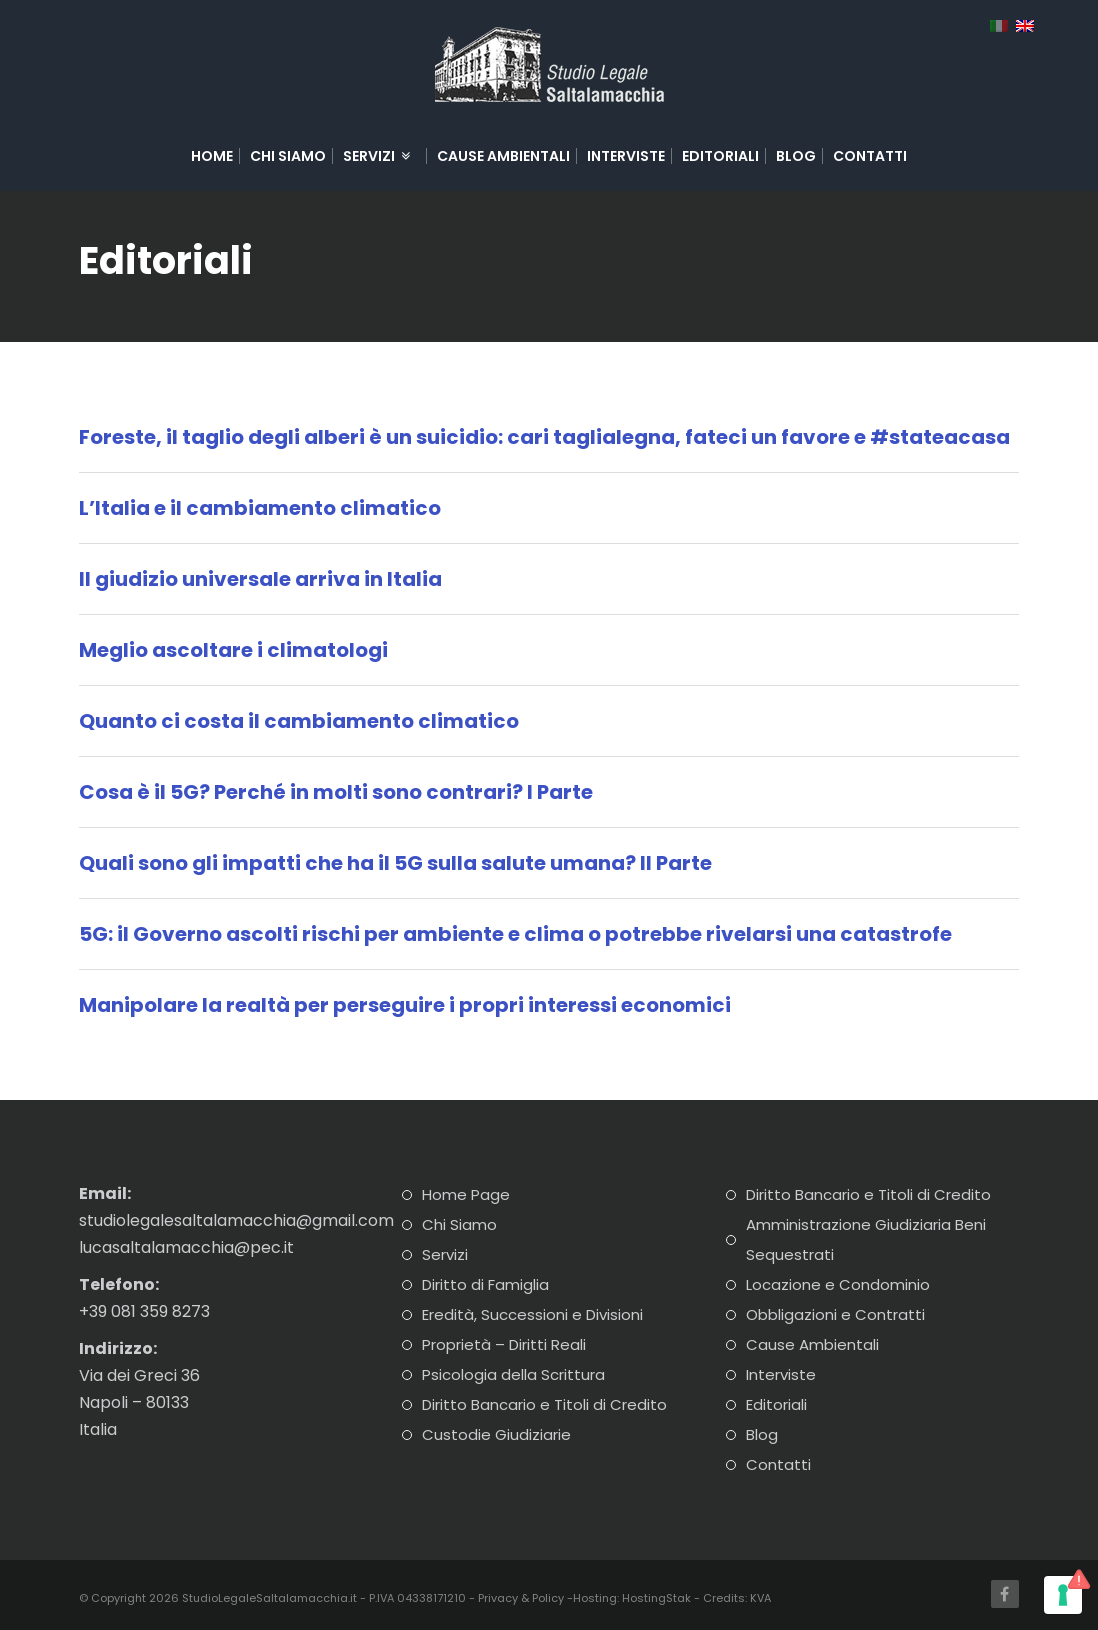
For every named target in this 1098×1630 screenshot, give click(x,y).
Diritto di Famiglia (485, 1284)
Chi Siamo (288, 156)
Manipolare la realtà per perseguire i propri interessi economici (405, 1005)
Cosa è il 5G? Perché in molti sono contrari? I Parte (336, 792)
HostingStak (656, 1598)
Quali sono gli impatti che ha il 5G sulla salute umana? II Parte (395, 863)
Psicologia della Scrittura (513, 1374)
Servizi (377, 156)
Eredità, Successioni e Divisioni (532, 1314)
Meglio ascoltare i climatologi (233, 650)
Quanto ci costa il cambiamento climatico (299, 721)
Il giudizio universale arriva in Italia (260, 579)
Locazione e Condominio (838, 1284)
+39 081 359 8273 (144, 1311)
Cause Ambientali (503, 156)
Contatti (870, 156)
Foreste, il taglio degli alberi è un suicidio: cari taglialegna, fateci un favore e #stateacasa (544, 437)
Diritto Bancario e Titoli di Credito (544, 1404)
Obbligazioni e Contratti (835, 1314)
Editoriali (720, 156)
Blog (796, 156)
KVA (760, 1598)
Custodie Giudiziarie (496, 1434)
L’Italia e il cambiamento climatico (260, 508)
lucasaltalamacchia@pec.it (186, 1247)
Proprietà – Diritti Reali (504, 1344)
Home (212, 156)
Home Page (466, 1194)
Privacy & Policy (521, 1598)
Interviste (626, 156)
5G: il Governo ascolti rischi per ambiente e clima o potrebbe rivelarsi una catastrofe (515, 934)
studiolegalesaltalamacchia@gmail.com (236, 1220)
